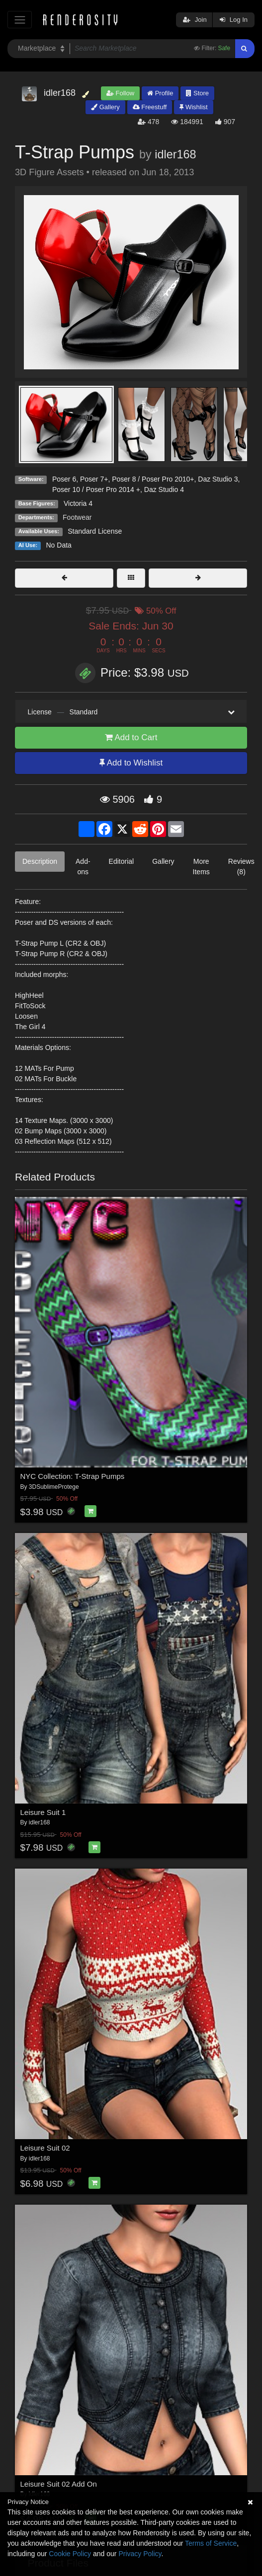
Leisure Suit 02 (45, 2148)
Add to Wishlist (131, 762)
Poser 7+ (94, 479)
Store (197, 93)
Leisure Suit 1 (43, 1812)
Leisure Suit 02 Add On (58, 2484)
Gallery (105, 107)
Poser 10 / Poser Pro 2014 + (96, 489)
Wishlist (193, 107)
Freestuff (150, 107)
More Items (201, 866)
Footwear (77, 517)
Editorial (121, 861)
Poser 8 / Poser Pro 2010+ (153, 479)
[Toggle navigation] (19, 19)
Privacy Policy (139, 2554)
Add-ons (83, 866)
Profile (160, 93)
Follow (120, 93)
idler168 (175, 154)
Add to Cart (131, 737)
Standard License (95, 531)
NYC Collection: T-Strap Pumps (72, 1476)
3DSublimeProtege (54, 1486)
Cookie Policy (70, 2554)
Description (39, 861)
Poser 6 (64, 479)
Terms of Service (211, 2543)
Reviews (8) (241, 866)
